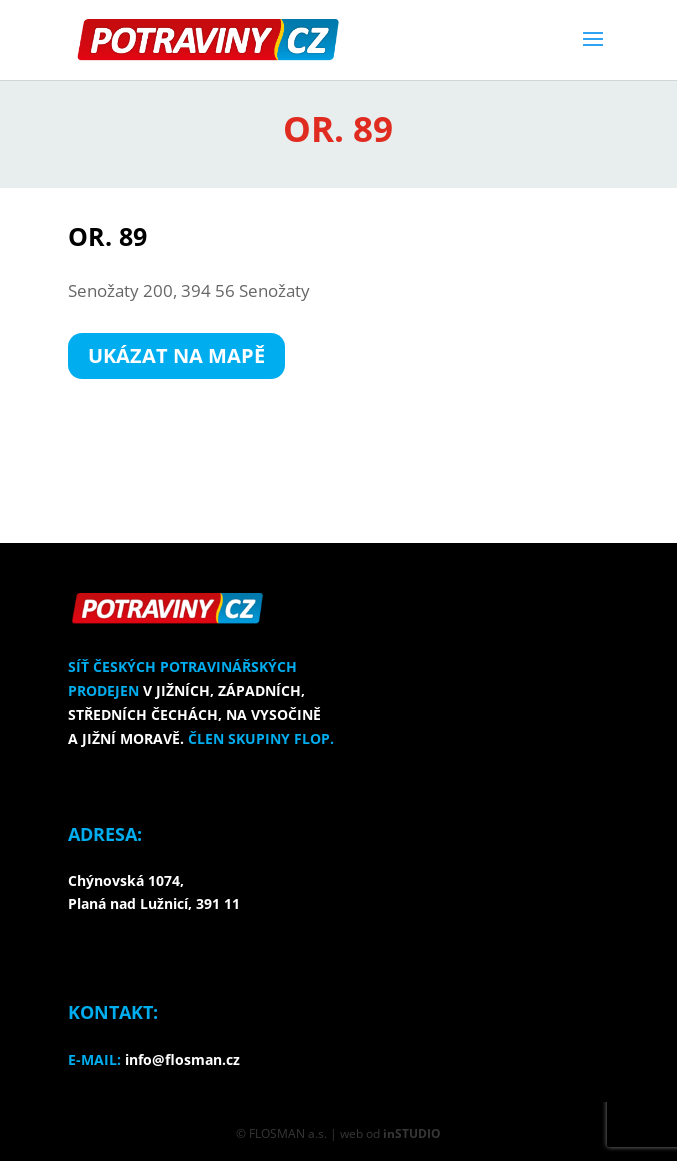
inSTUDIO (412, 1133)
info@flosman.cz (182, 1059)
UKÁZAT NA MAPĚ (176, 355)
